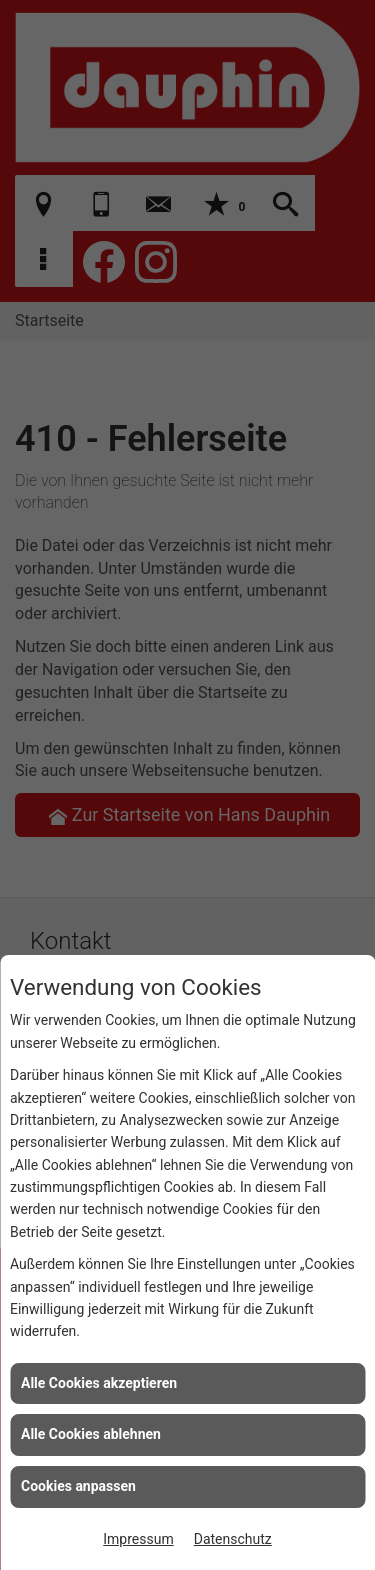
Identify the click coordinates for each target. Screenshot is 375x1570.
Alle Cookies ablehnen (91, 1434)
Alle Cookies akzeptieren (99, 1383)
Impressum (138, 1539)
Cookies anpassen (78, 1486)
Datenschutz (233, 1539)
